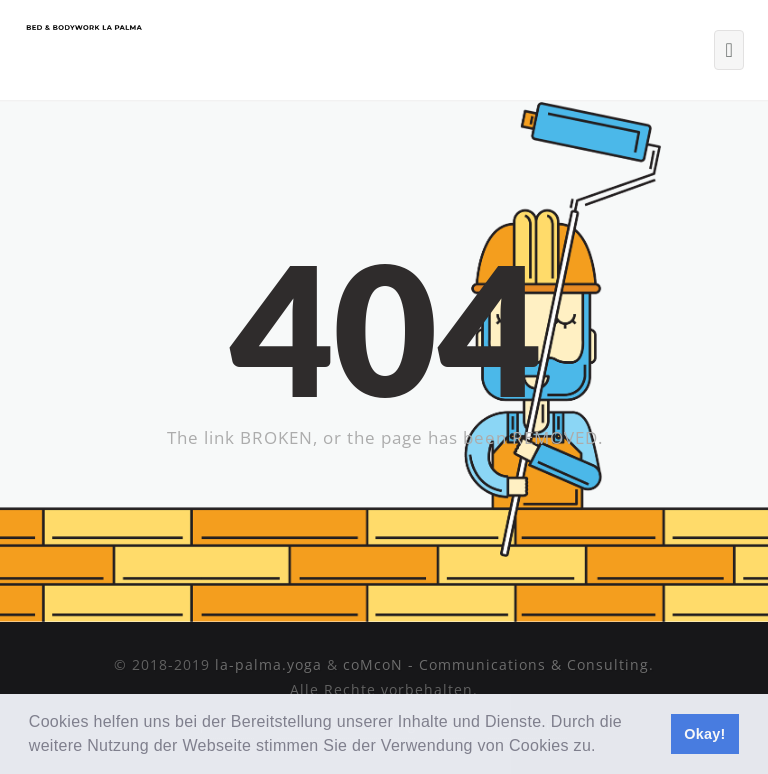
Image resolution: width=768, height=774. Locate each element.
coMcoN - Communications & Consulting (496, 664)
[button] (604, 748)
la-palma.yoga (268, 664)
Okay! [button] (705, 734)
